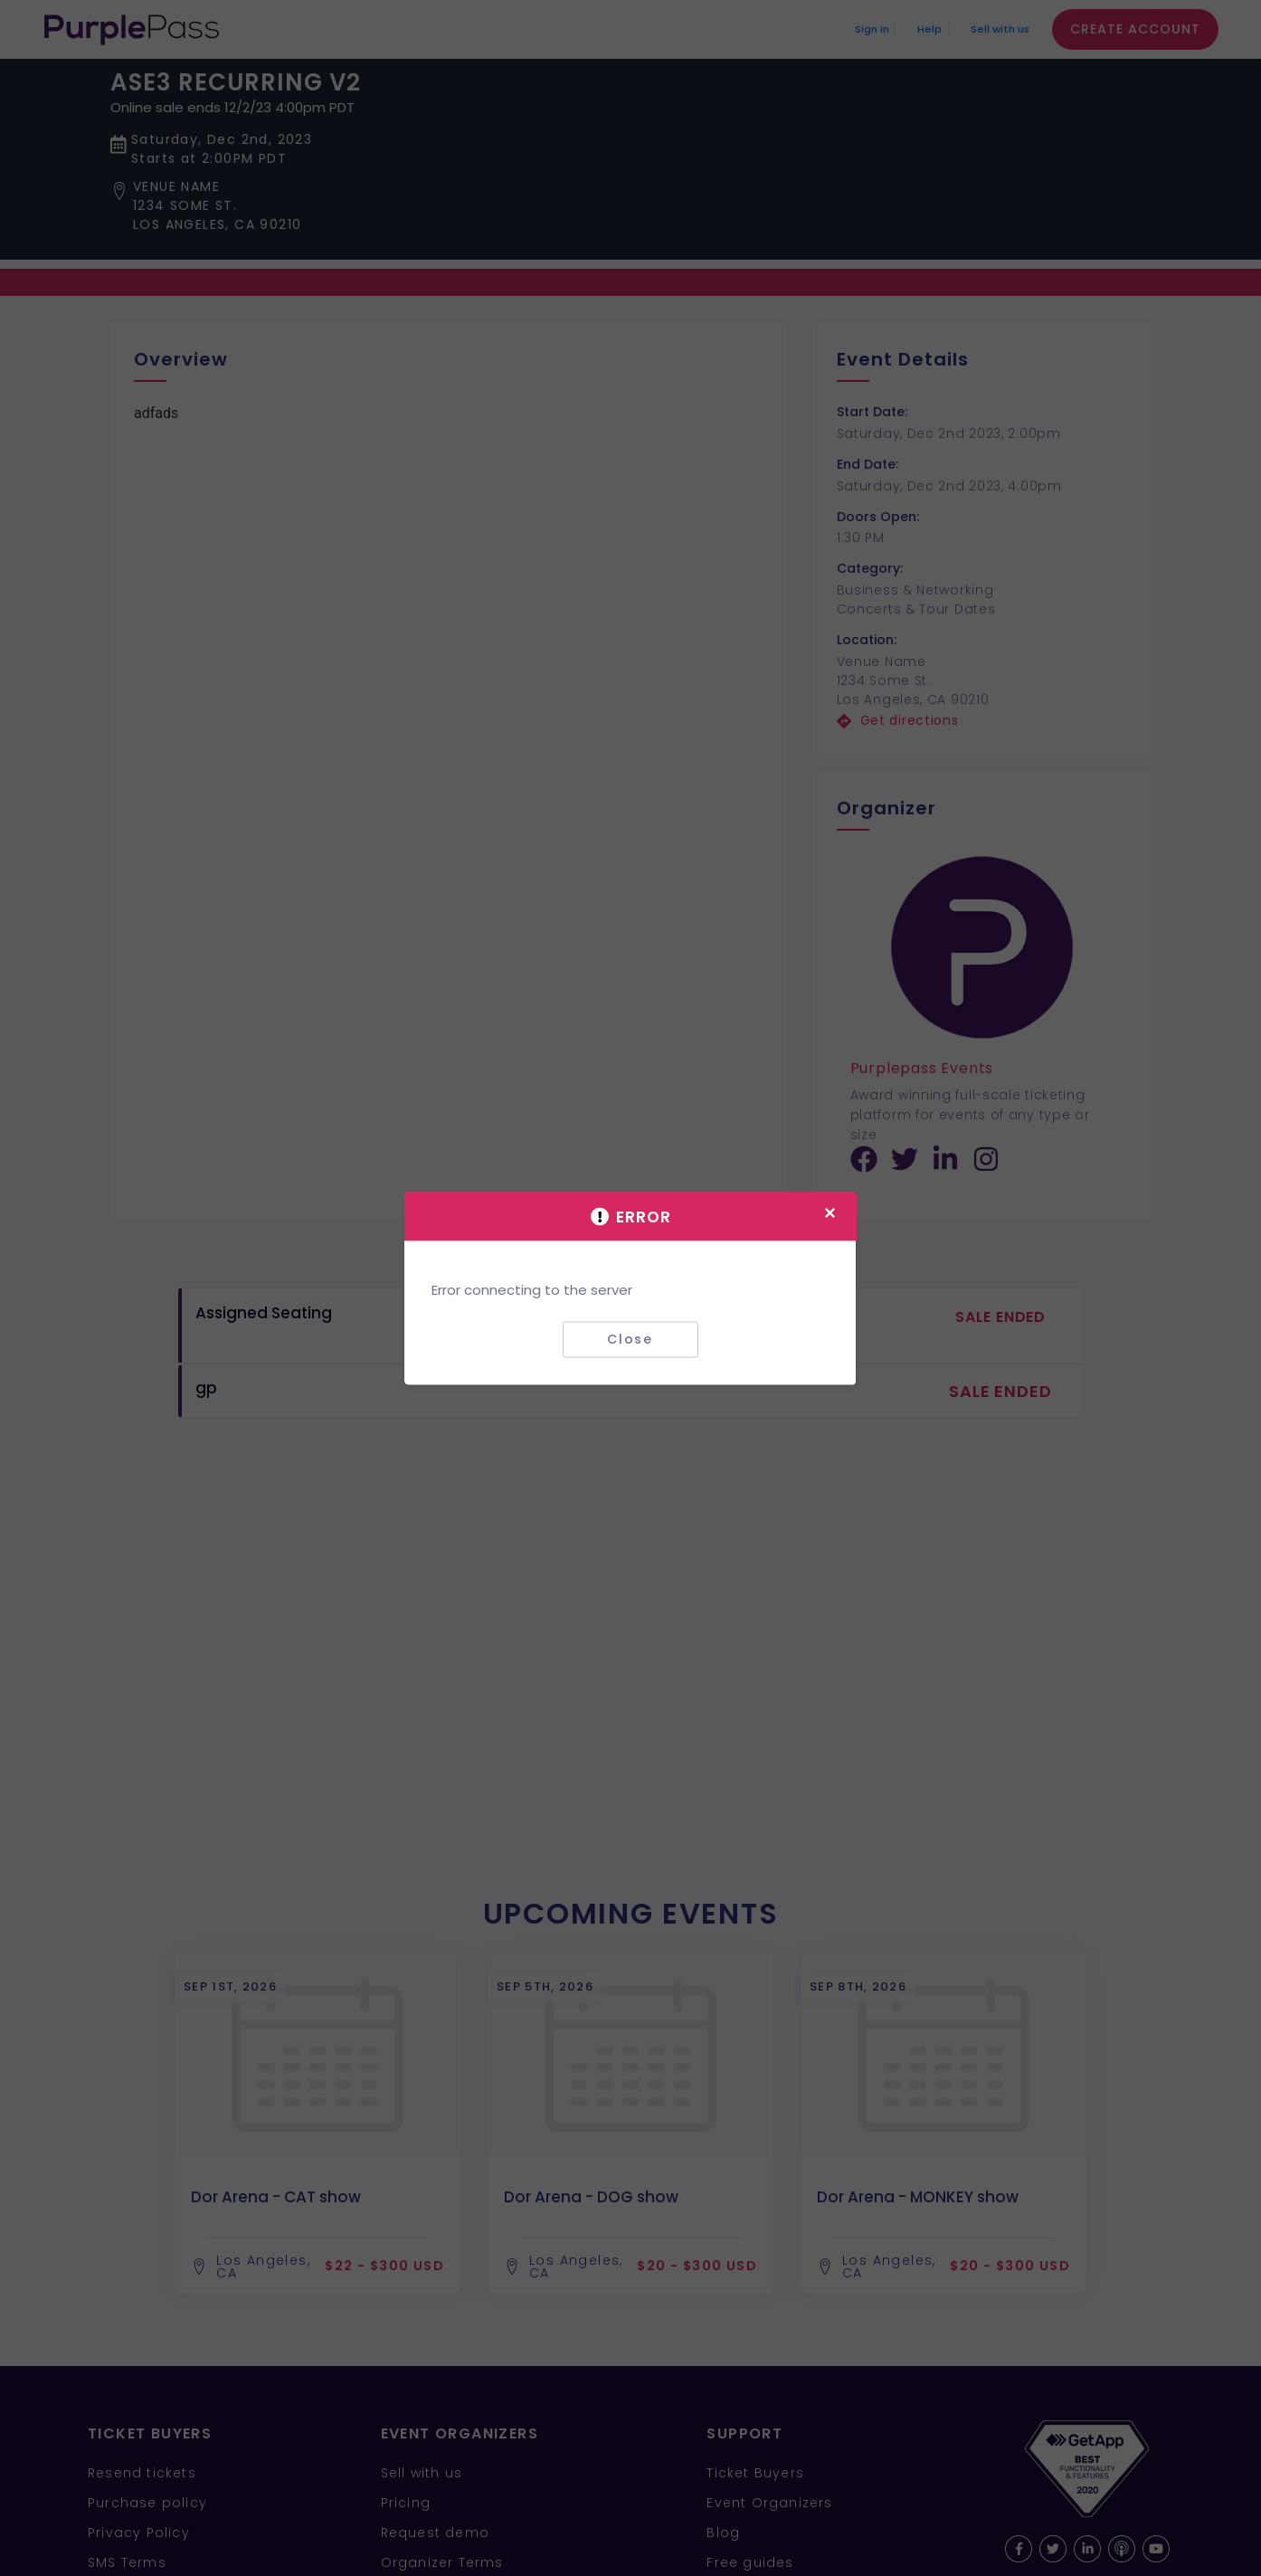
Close (630, 1339)
